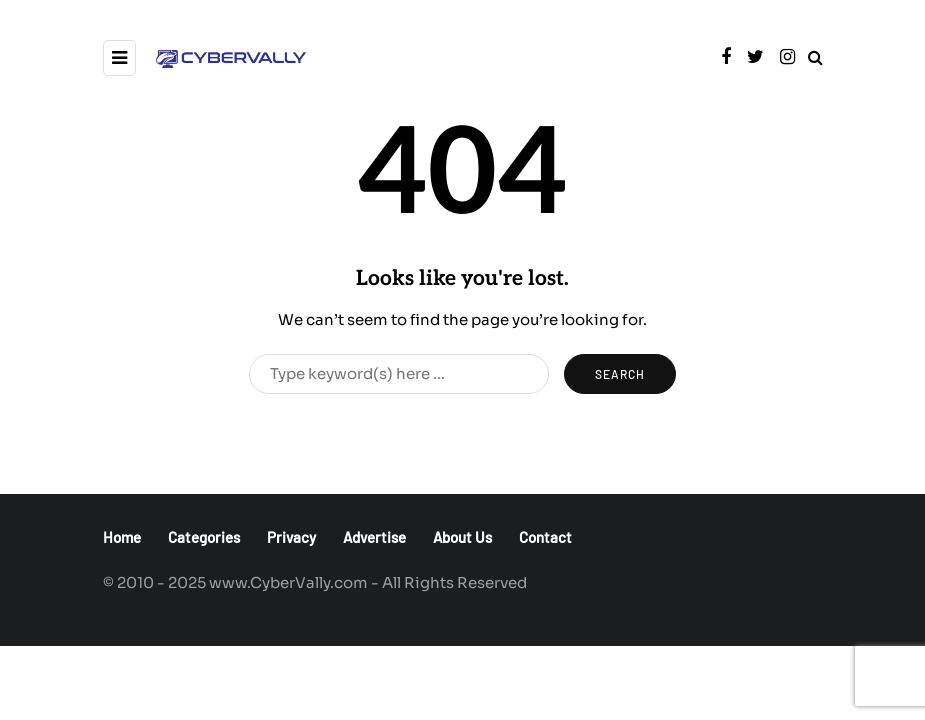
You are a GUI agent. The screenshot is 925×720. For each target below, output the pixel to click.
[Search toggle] (815, 57)
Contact (545, 537)
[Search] (399, 374)
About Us (462, 537)
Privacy (291, 537)
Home (122, 537)
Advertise (374, 537)
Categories (204, 537)
